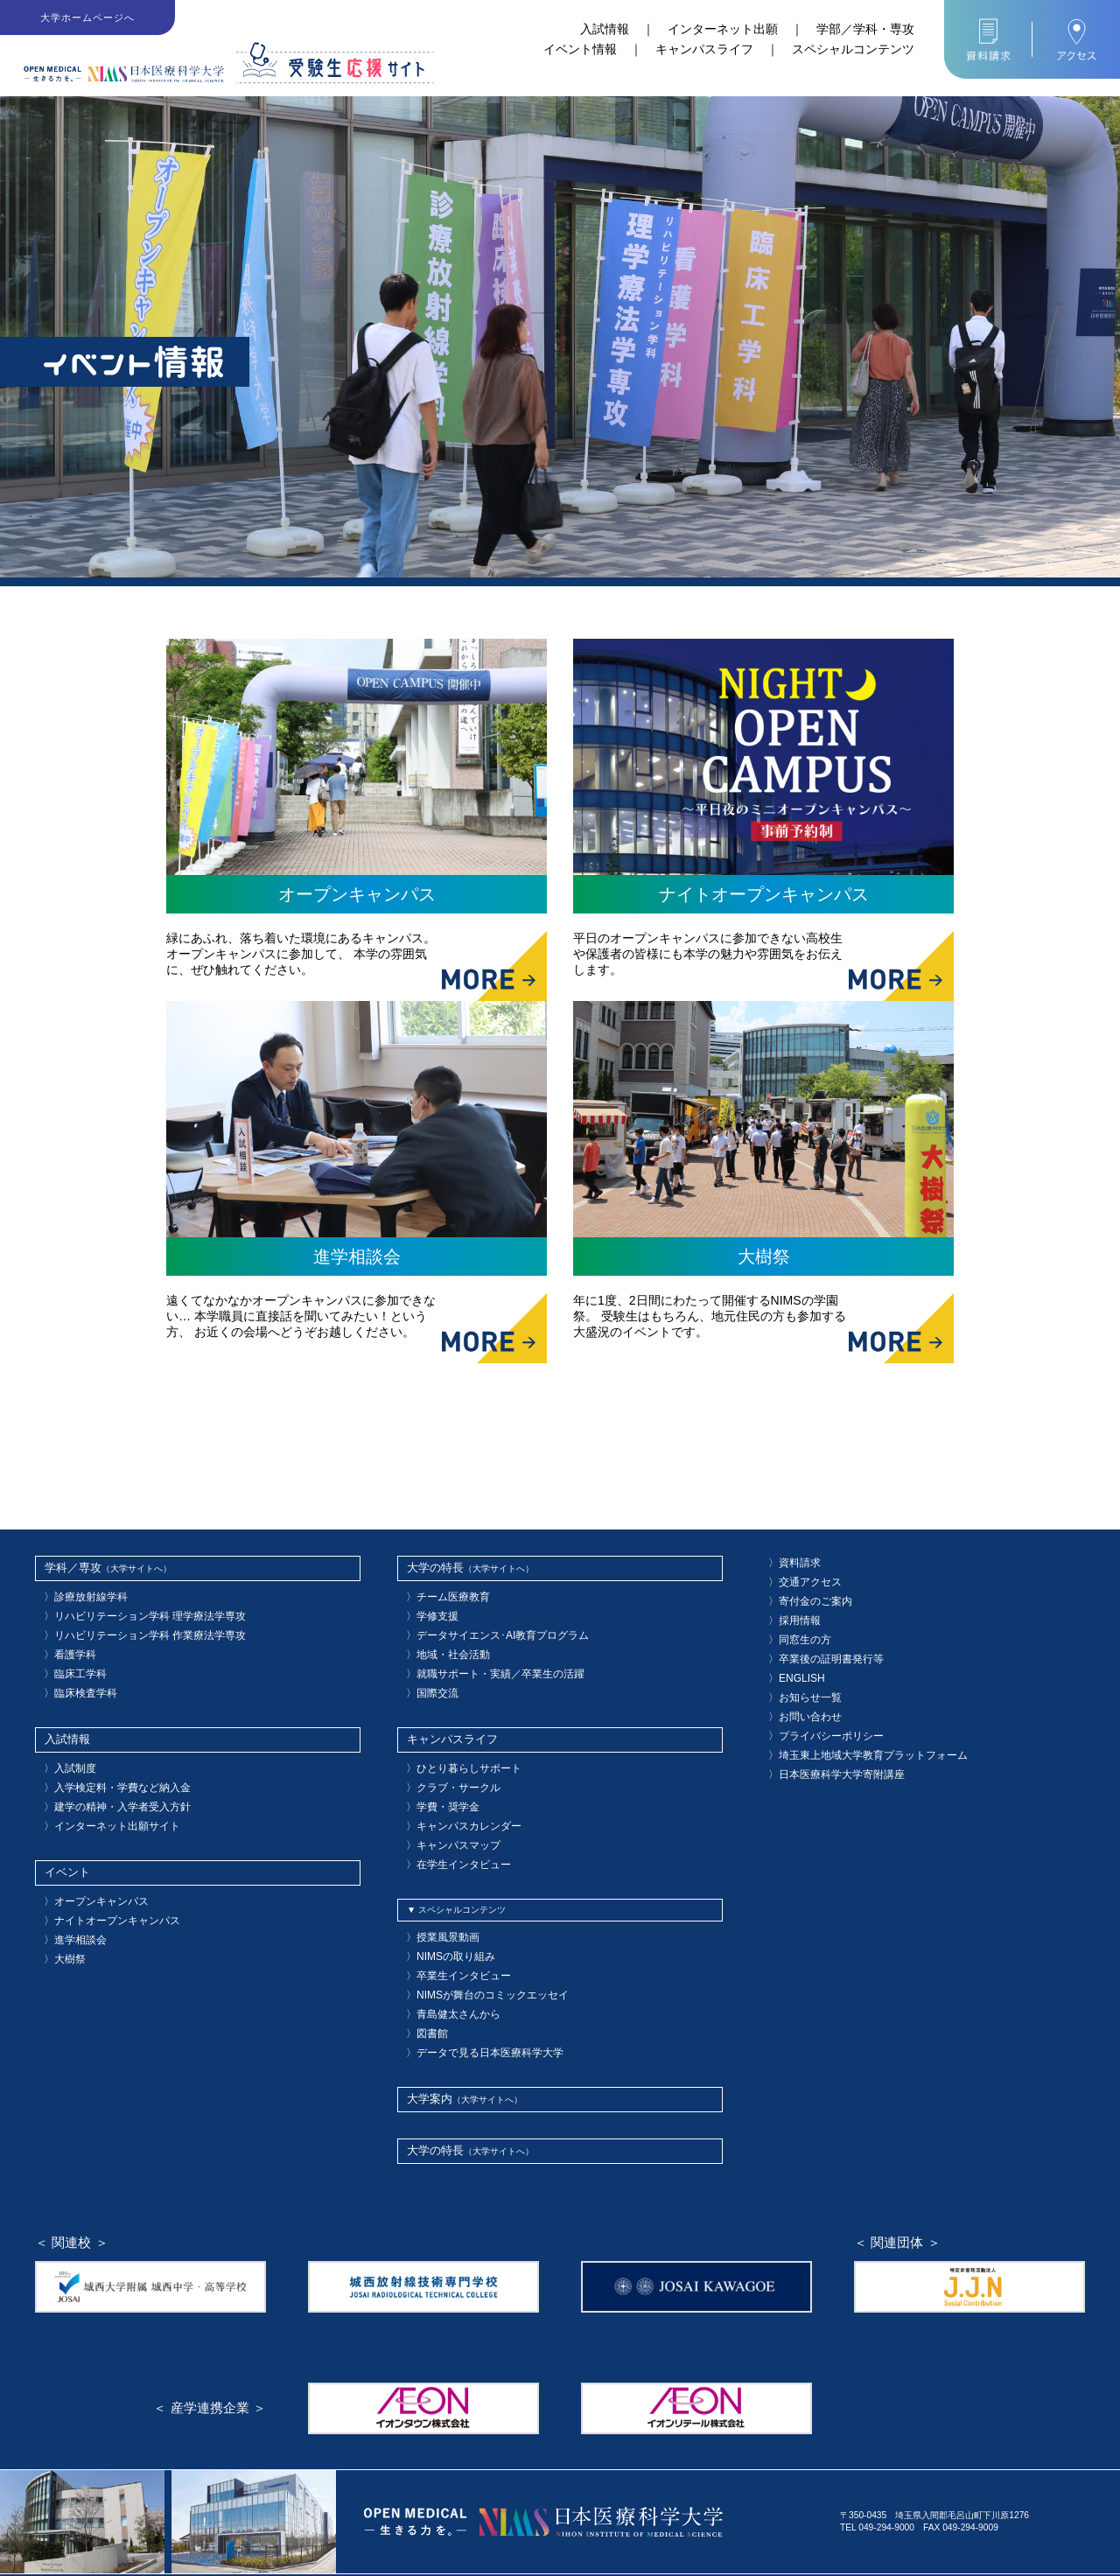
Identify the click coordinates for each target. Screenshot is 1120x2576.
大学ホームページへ (88, 17)
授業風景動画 (436, 1899)
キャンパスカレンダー (454, 1796)
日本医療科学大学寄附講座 (825, 1744)
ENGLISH (792, 1661)
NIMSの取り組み (443, 1916)
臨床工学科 (70, 1659)
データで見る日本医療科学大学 (471, 1999)
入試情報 (604, 29)
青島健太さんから (445, 1965)
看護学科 (66, 1643)
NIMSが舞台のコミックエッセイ (474, 1949)
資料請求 (790, 1561)
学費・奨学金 (436, 1779)
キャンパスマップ (445, 1812)
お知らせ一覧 (799, 1678)
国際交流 (428, 1676)
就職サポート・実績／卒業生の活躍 (480, 1659)
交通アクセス (799, 1578)
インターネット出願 (723, 29)
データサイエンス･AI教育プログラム (482, 1626)
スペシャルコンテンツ (853, 49)
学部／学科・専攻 (865, 29)
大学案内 (424, 2043)
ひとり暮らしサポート (454, 1746)
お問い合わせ (799, 1694)
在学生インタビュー (450, 1829)
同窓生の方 (794, 1628)
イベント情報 (580, 49)
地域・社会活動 (441, 1643)
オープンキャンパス (87, 1866)
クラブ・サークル (445, 1763)
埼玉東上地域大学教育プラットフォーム (851, 1727)
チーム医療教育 (441, 1593)
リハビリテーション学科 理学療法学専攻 (128, 1609)
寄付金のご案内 (803, 1595)
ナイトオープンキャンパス (101, 1882)
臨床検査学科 (74, 1676)
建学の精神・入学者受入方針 (105, 1779)
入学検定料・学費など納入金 (105, 1763)
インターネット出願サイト (101, 1796)
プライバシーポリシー (816, 1711)
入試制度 (66, 1746)
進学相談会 (70, 1899)
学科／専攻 (66, 1567)
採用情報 (790, 1611)
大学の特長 (429, 1567)
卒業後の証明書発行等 (816, 1644)
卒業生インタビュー (450, 1932)
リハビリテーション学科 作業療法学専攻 (128, 1626)
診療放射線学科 (79, 1593)
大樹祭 (61, 1916)
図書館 (423, 1982)
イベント (62, 1839)
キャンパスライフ (704, 49)
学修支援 (428, 1609)
